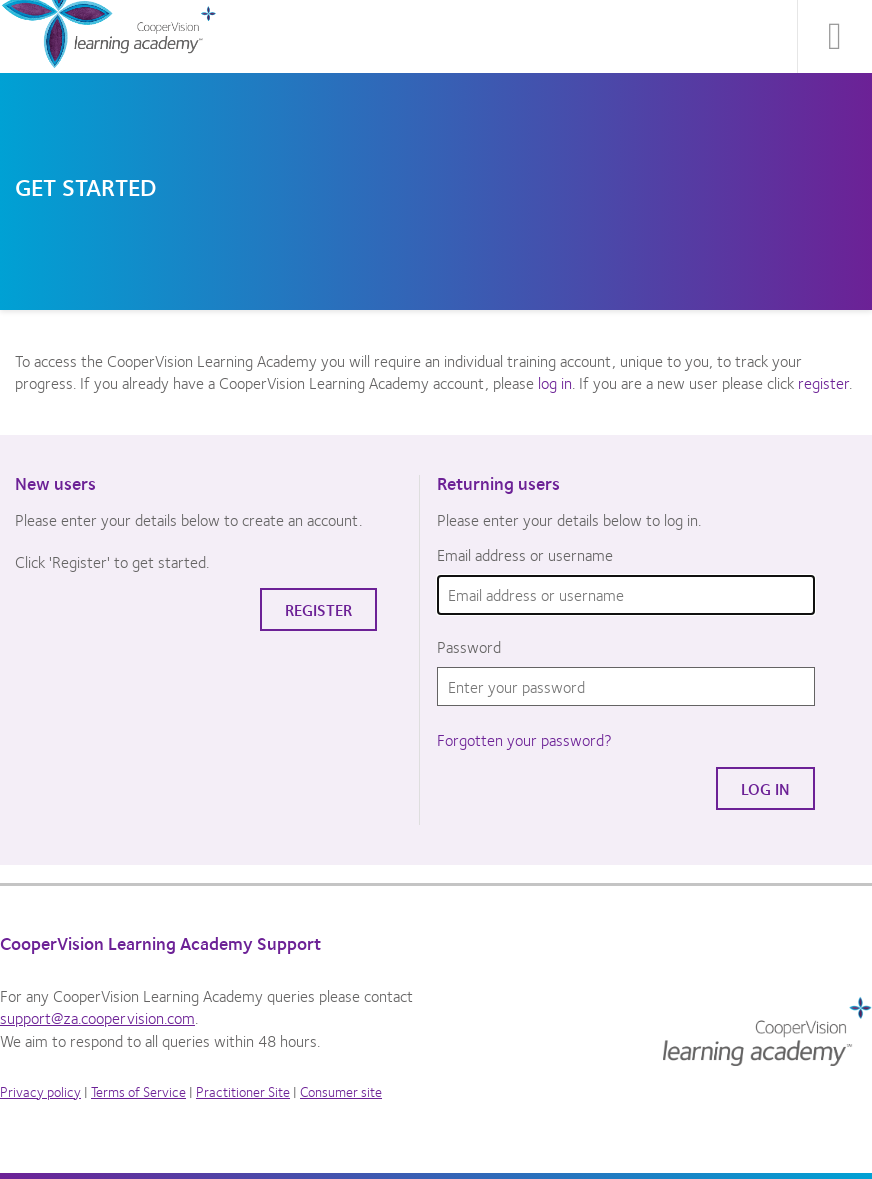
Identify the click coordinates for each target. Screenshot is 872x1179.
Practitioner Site (243, 1091)
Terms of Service (138, 1091)
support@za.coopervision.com (97, 1017)
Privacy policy (40, 1091)
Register (318, 609)
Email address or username (525, 555)
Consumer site (341, 1091)
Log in (765, 788)
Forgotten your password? (524, 739)
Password (469, 647)
